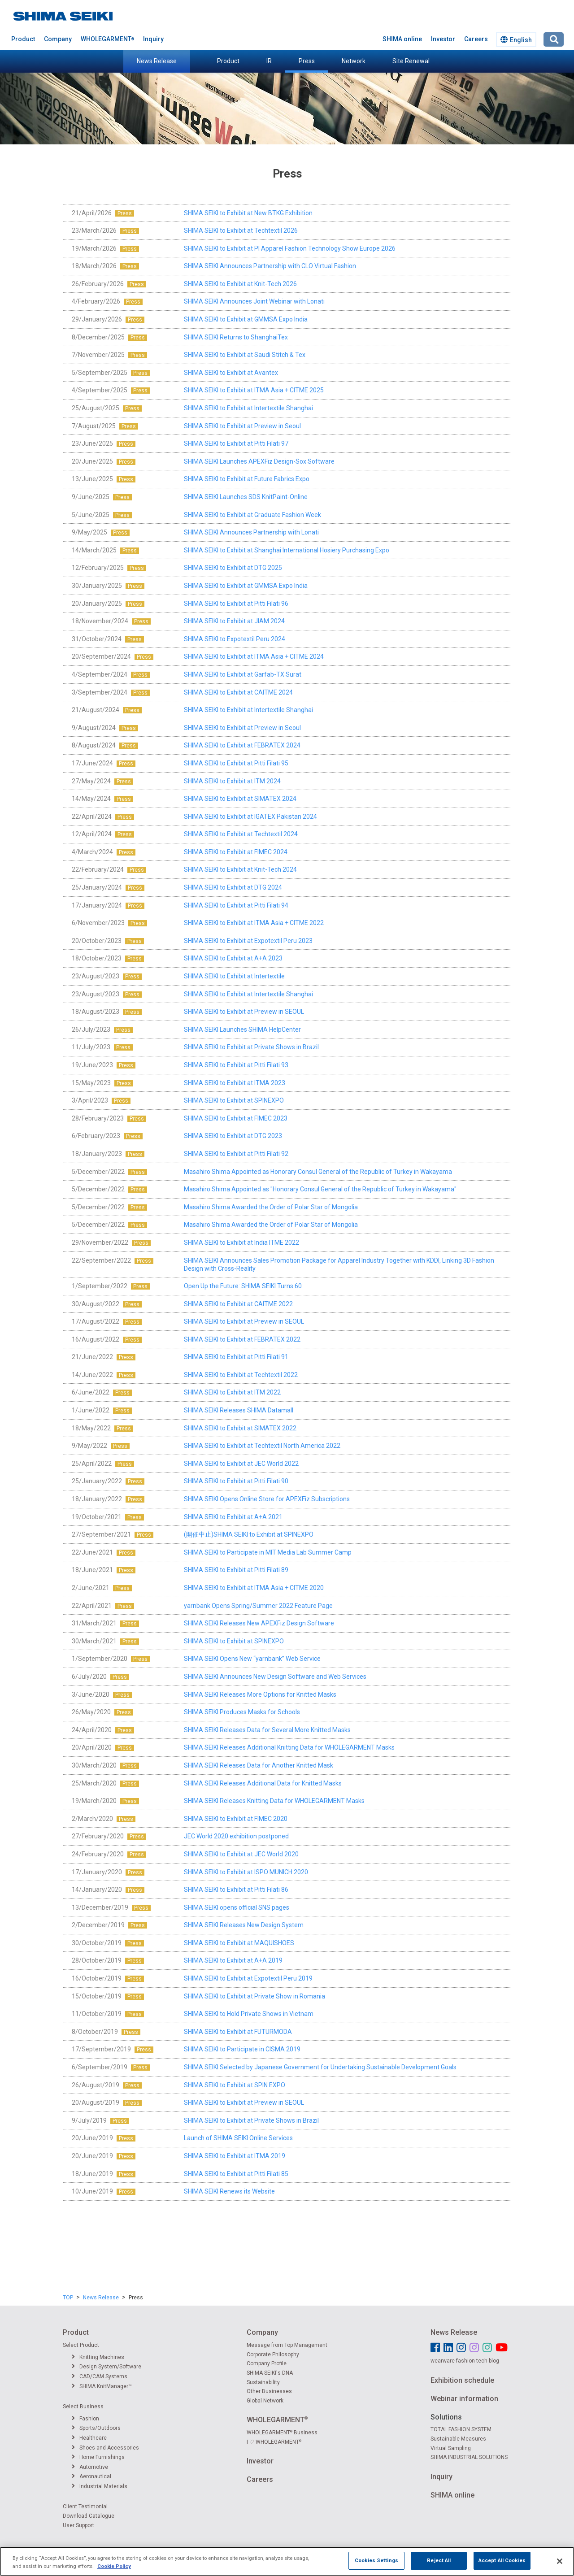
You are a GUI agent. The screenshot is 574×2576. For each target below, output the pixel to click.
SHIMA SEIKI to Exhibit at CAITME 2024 (238, 692)
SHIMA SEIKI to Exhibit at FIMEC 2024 (235, 852)
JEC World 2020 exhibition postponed (236, 1836)
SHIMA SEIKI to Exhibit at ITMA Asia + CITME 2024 (254, 656)
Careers (476, 39)
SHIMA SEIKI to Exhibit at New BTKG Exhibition (248, 213)
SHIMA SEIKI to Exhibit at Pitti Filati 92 (236, 1153)
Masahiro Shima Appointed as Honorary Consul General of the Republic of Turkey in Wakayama (318, 1171)
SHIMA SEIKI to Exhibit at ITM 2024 (232, 781)
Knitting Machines (98, 2357)
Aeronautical (91, 2476)
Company (58, 39)
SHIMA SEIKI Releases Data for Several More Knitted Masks (267, 1729)
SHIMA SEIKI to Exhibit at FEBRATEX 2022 (242, 1339)
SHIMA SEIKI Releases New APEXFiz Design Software (259, 1623)
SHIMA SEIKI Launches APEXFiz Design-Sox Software (259, 461)
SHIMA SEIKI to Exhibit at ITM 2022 (232, 1392)
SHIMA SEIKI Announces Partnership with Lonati (251, 532)
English (516, 39)
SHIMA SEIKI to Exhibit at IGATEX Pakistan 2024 (250, 816)
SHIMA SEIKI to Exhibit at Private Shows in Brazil (251, 1047)
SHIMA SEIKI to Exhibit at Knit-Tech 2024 (240, 869)
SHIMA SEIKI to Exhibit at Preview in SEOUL (244, 1011)
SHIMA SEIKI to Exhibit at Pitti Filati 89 (236, 1569)
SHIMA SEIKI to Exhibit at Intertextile (234, 976)
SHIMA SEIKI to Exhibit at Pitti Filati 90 (236, 1481)
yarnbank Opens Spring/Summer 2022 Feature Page (258, 1605)
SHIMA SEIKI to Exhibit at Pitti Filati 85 (236, 2173)
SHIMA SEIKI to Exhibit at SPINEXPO (234, 1100)
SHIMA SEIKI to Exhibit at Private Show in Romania (254, 1996)
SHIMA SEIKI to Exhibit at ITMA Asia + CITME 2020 (254, 1587)
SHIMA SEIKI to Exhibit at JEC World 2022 (241, 1463)
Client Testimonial (85, 2506)
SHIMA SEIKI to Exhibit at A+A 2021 (233, 1516)
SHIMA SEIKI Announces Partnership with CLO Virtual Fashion (270, 265)
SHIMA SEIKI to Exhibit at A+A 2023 (233, 958)
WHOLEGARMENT (107, 39)
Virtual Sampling (450, 2448)
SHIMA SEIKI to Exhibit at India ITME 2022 (241, 1242)
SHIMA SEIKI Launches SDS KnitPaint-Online (246, 496)
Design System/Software (106, 2366)
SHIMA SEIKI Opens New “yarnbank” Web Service (252, 1658)
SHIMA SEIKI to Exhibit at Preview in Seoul (242, 426)
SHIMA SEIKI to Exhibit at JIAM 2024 (234, 621)
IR (269, 61)
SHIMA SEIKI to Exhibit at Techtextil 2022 (241, 1374)
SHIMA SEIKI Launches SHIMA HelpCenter (242, 1029)
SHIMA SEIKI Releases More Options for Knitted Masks (260, 1694)
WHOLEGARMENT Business (282, 2432)
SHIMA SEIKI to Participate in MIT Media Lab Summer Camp (268, 1552)
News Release (157, 61)
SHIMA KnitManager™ (102, 2386)
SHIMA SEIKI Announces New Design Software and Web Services (275, 1676)
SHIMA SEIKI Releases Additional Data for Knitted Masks (263, 1783)
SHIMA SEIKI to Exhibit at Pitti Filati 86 (236, 1889)
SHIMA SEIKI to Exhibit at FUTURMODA (238, 2031)
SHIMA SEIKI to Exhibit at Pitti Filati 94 (236, 905)
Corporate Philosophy (273, 2354)
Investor (443, 39)
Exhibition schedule (462, 2380)
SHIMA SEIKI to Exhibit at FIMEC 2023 (235, 1118)
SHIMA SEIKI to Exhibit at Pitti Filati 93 (236, 1065)
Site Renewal (411, 61)
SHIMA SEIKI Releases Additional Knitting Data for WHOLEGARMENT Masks (289, 1747)
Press (307, 61)
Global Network (265, 2401)
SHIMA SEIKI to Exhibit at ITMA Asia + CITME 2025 (254, 390)
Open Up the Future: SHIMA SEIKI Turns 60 (243, 1286)
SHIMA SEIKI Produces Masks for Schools (242, 1712)
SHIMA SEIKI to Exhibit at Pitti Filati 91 (236, 1356)
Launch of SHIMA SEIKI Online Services (238, 2138)
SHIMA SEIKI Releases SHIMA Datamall (238, 1410)
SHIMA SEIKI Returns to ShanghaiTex (236, 337)
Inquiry (153, 39)
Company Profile (267, 2363)
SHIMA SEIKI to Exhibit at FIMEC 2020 (235, 1818)
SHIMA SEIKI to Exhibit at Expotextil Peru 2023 (248, 940)
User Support (78, 2525)
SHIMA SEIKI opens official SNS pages (236, 1907)
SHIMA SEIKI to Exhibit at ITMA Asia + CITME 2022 (254, 922)
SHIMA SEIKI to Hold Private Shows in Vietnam (248, 2013)
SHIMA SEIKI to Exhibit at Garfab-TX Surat (242, 674)
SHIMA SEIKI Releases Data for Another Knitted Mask (258, 1765)
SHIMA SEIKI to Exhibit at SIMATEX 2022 (240, 1428)
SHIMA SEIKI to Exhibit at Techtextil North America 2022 (262, 1445)
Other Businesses (269, 2391)
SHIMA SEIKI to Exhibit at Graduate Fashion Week (252, 514)
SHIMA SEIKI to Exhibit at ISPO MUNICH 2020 (246, 1872)
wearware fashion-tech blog (464, 2361)
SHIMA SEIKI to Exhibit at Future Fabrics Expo (246, 478)
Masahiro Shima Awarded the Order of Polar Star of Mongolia (271, 1207)
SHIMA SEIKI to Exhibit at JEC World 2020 (241, 1854)
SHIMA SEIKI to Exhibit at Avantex (231, 372)
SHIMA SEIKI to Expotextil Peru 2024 (234, 639)
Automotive (90, 2467)
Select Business (83, 2406)
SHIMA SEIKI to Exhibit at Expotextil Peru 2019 (248, 1978)
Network (353, 61)
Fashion (85, 2418)
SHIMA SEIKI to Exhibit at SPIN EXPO (234, 2085)
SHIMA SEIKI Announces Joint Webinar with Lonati (254, 301)
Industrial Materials (99, 2486)
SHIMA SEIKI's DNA (270, 2373)
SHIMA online (402, 39)
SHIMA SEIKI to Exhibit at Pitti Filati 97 (236, 443)
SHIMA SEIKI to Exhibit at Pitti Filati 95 (236, 763)
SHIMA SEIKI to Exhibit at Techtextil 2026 (241, 230)
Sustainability (263, 2382)
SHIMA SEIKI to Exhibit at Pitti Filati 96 (236, 603)
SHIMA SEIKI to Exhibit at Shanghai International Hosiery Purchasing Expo (286, 550)
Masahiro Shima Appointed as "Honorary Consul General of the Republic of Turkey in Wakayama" (320, 1189)
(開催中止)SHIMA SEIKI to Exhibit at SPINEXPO (248, 1534)
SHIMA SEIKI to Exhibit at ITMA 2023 (234, 1082)
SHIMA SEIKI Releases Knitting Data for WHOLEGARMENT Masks (274, 1800)
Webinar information (464, 2398)
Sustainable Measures (458, 2439)
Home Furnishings (98, 2457)
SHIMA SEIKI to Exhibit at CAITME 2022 (238, 1304)
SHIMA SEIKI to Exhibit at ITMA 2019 (234, 2155)
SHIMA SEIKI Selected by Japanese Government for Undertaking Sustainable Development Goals (320, 2067)
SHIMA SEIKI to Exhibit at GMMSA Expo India (246, 319)
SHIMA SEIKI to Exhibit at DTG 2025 (233, 567)
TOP (68, 2297)
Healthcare (89, 2438)
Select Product (81, 2345)
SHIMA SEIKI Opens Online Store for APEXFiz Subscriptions (267, 1499)
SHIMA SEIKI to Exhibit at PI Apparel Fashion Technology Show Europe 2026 (290, 248)
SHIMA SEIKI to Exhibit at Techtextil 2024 (241, 834)
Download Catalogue (88, 2516)
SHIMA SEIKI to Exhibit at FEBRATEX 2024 (242, 745)
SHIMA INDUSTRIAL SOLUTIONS (469, 2457)
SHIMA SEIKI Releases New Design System (244, 1925)
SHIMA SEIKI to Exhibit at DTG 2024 (233, 887)
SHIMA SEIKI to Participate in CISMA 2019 (242, 2049)
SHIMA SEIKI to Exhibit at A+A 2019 (233, 1960)
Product (228, 61)
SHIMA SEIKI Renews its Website (229, 2191)
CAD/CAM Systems (99, 2376)
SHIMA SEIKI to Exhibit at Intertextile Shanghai (248, 408)
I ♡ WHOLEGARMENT (274, 2442)
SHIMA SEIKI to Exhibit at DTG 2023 (233, 1135)
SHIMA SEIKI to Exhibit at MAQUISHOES (239, 1942)
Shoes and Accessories (105, 2448)
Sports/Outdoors (96, 2428)
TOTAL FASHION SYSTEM (460, 2429)
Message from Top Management (287, 2345)
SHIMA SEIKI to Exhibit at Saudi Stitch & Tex (244, 354)
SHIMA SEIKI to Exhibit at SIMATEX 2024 (240, 798)
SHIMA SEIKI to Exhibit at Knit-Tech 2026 (240, 283)
